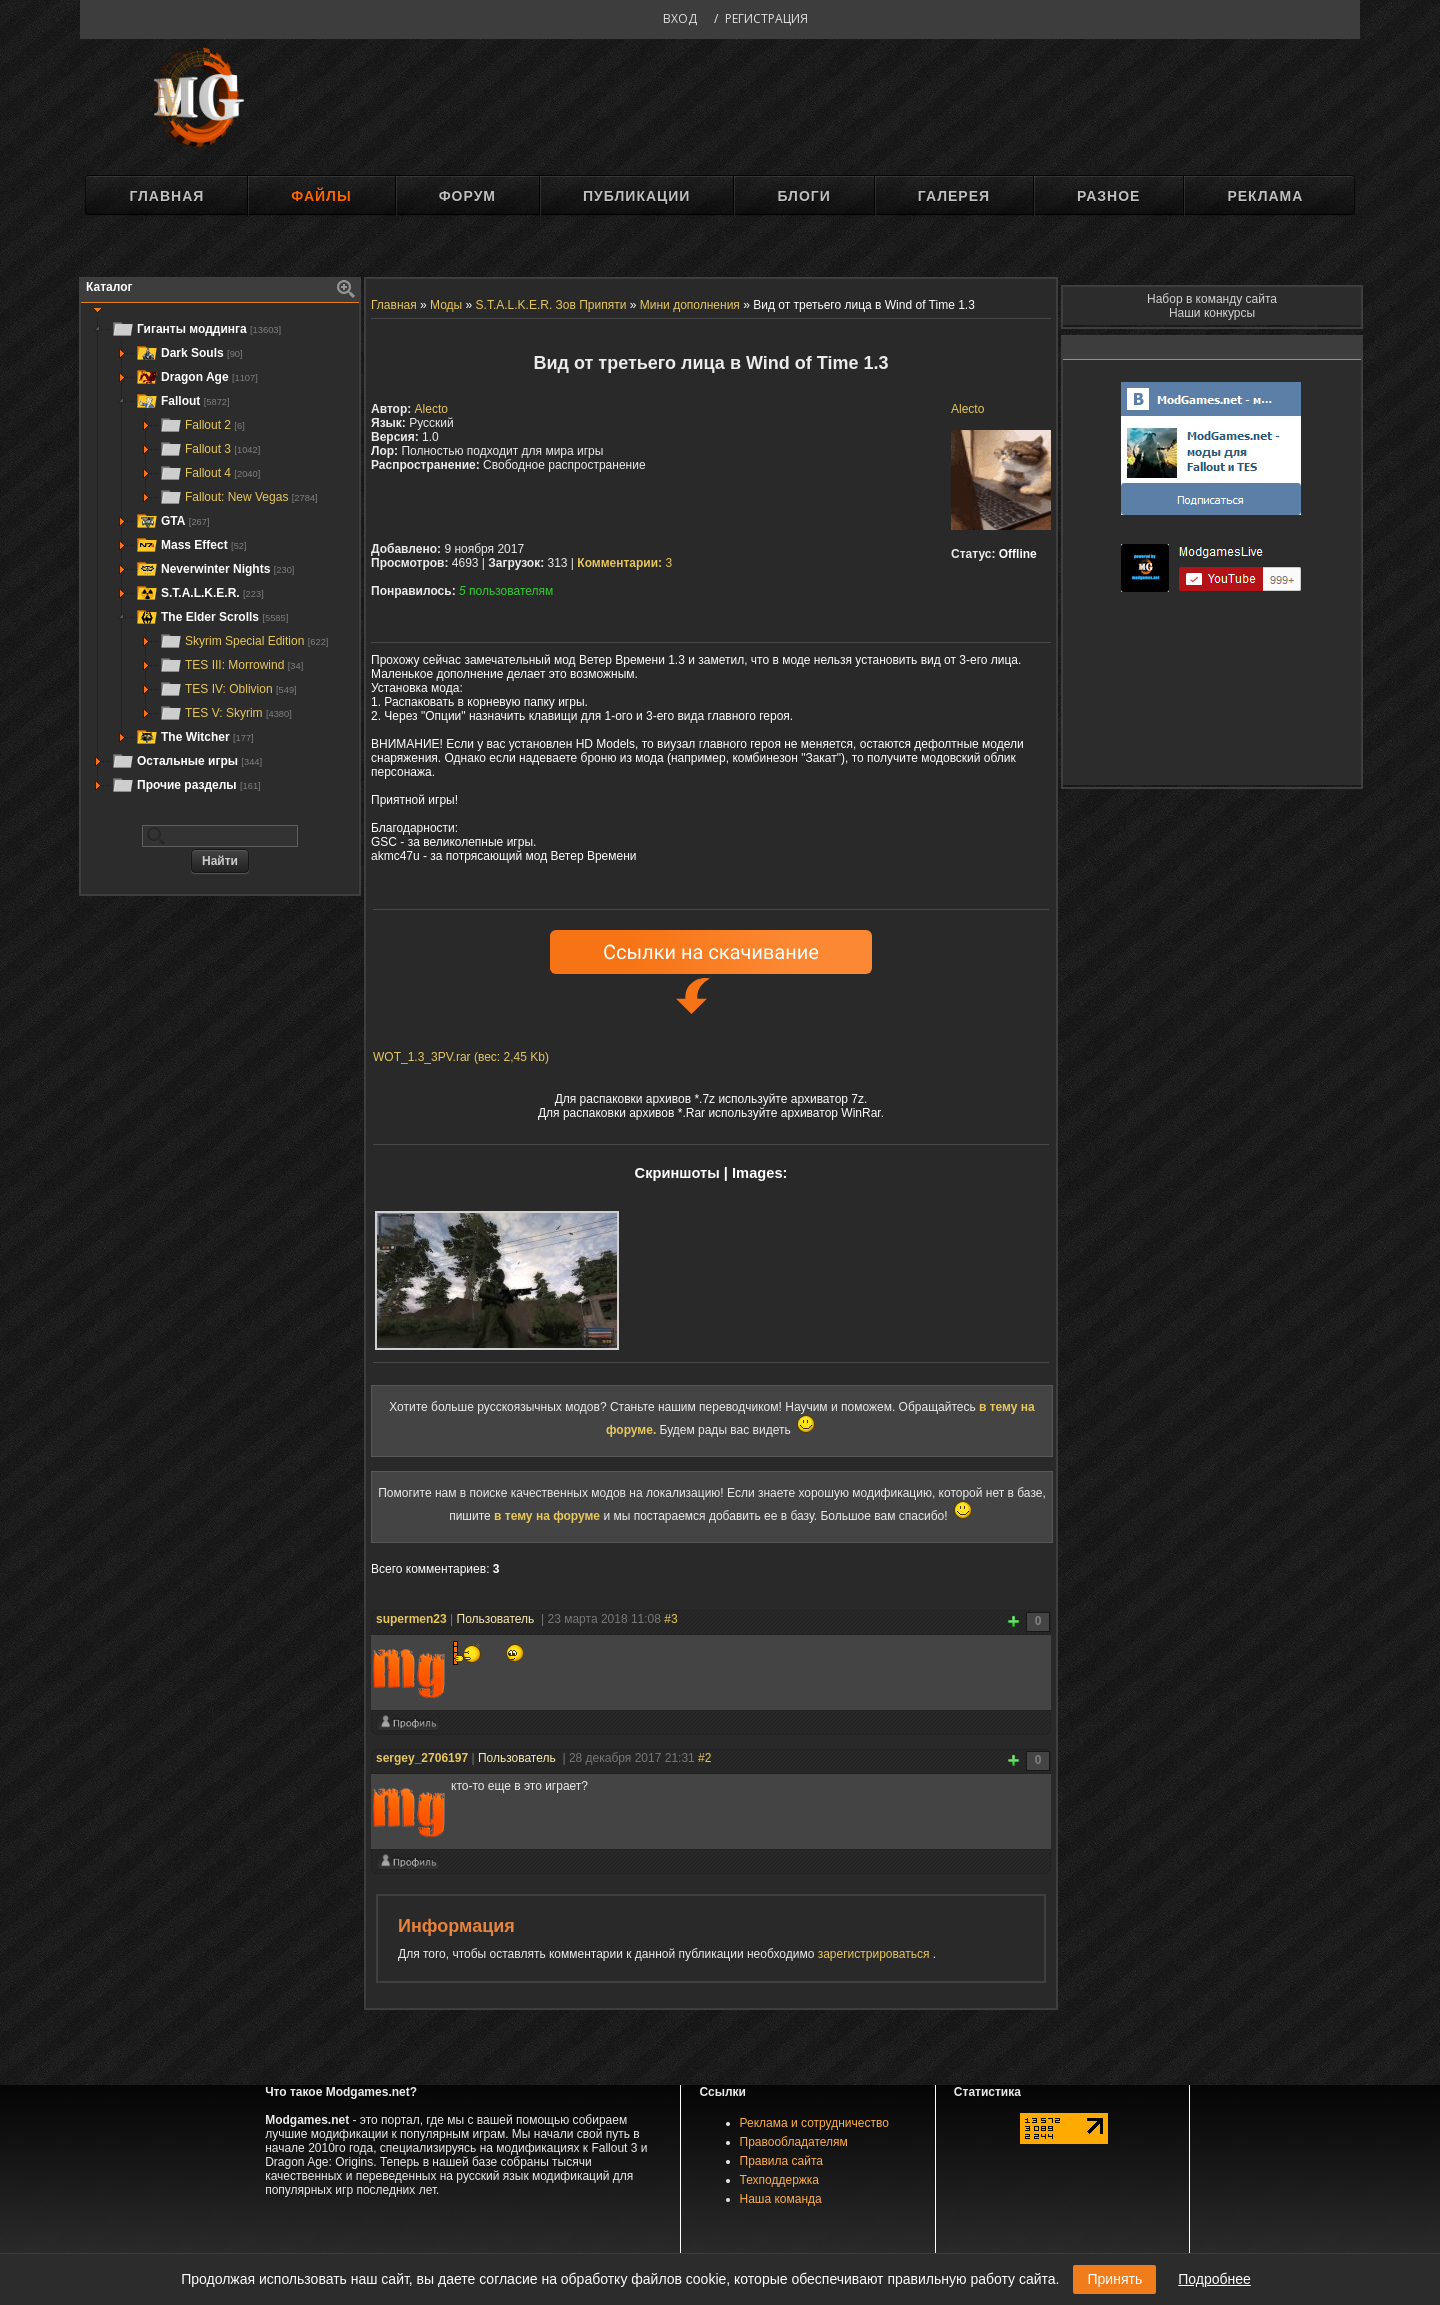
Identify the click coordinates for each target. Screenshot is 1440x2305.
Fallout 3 (209, 449)
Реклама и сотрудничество (814, 2123)
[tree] (220, 557)
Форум (467, 196)
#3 (670, 1619)
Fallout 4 (209, 473)
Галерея (954, 196)
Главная (166, 196)
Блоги (803, 196)
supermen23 (411, 1619)
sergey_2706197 (422, 1758)
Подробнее (1214, 2279)
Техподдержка (780, 2180)
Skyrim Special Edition (243, 641)
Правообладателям (794, 2142)
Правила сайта (781, 2161)
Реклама (1265, 196)
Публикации (636, 196)
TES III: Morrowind (231, 665)
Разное (1108, 196)
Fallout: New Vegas (238, 497)
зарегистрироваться (875, 1954)
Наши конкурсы (1212, 313)
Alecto (967, 409)
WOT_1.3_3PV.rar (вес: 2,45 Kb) (461, 1057)
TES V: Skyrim (225, 713)
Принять (1114, 2279)
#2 (704, 1758)
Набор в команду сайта (1212, 299)
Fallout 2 (202, 425)
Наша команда (781, 2199)
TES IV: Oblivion (228, 689)
